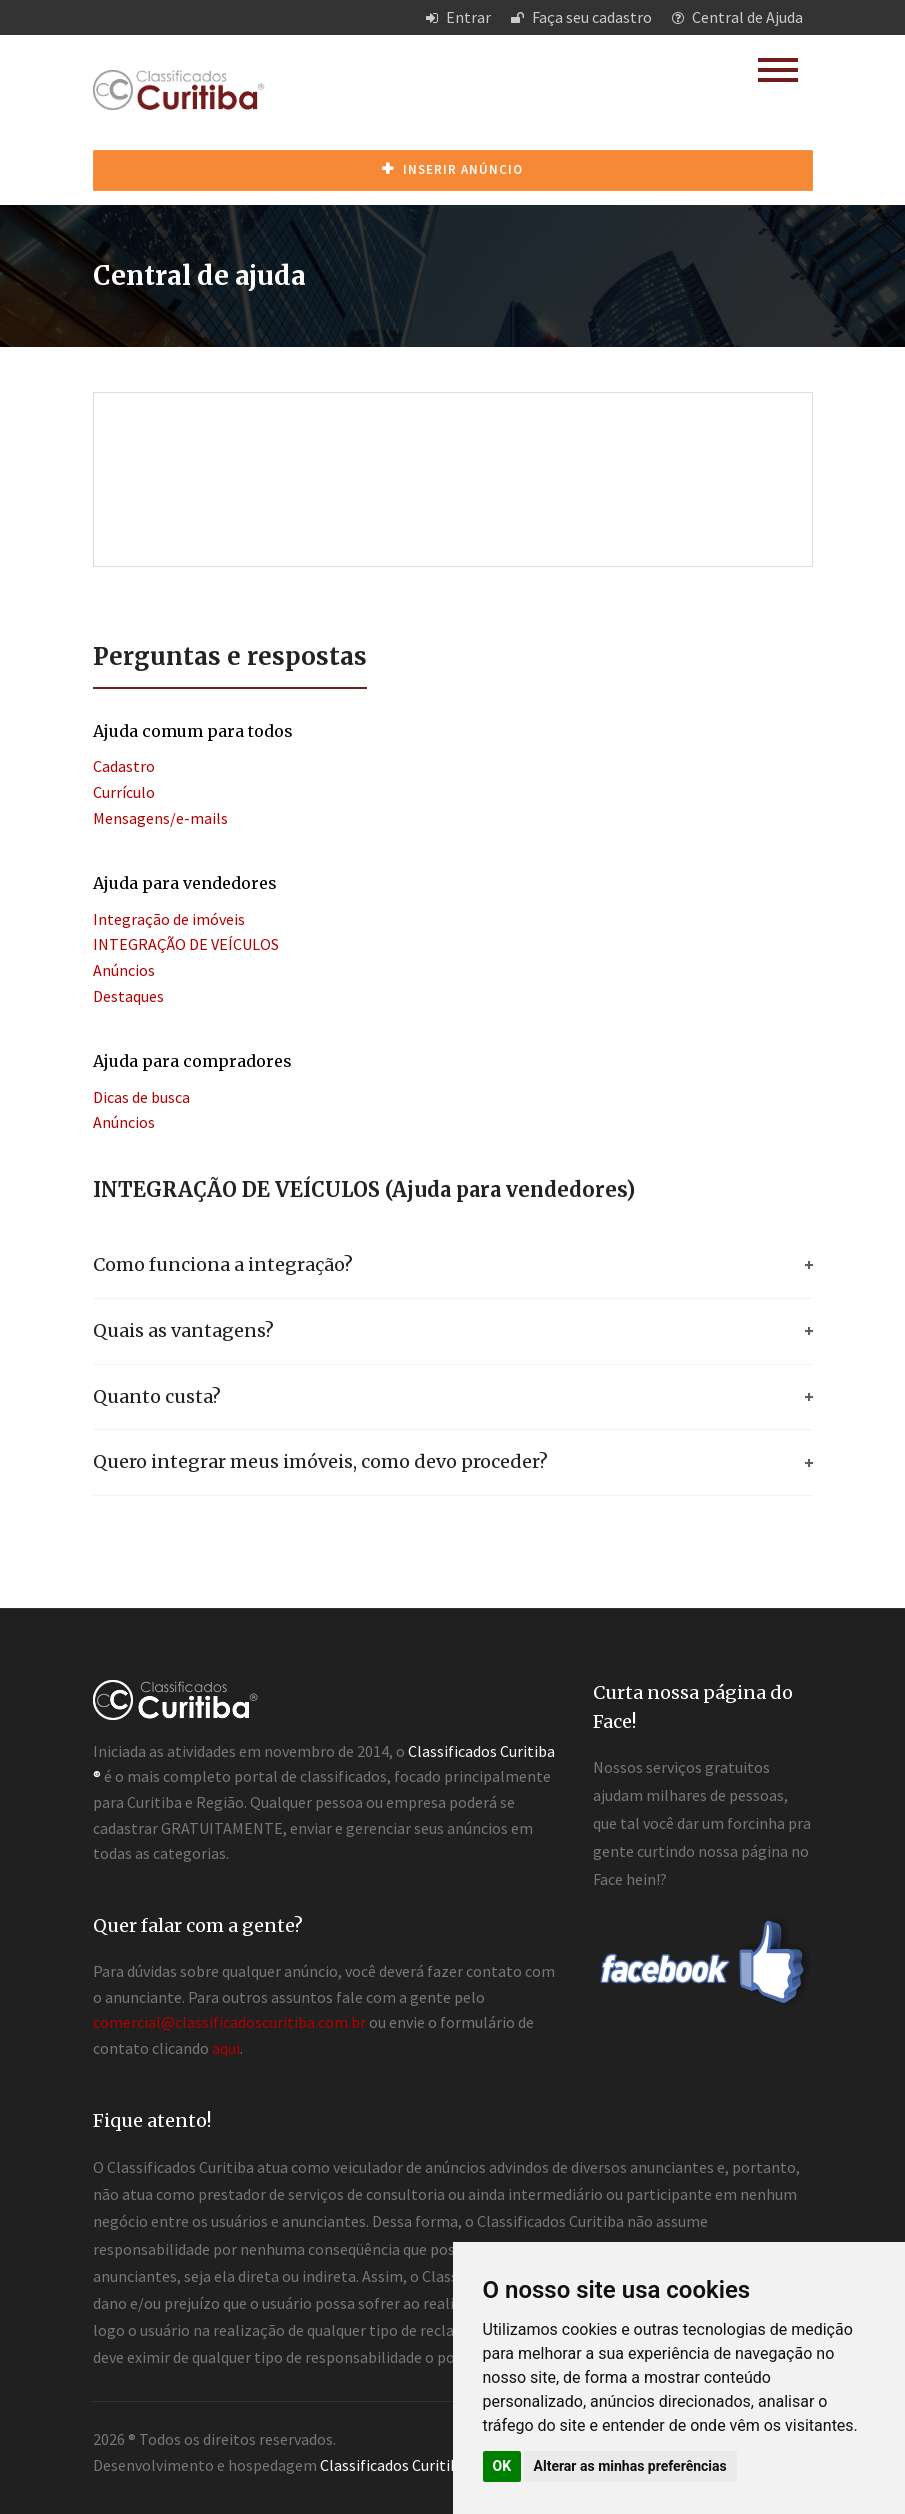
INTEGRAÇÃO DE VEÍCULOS (186, 944)
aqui (226, 2048)
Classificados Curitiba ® (399, 2465)
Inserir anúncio (452, 169)
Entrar (458, 17)
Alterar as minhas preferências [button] (630, 2466)
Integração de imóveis (169, 919)
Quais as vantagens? (183, 1330)
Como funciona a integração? (223, 1264)
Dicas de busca (141, 1097)
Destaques (128, 996)
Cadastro (124, 766)
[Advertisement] (458, 458)
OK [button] (502, 2466)
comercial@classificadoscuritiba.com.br (229, 2022)
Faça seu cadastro (581, 17)
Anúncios (124, 970)
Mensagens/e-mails (160, 818)
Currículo (124, 792)
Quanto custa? (157, 1396)
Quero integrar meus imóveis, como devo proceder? (320, 1461)
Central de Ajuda (737, 17)
